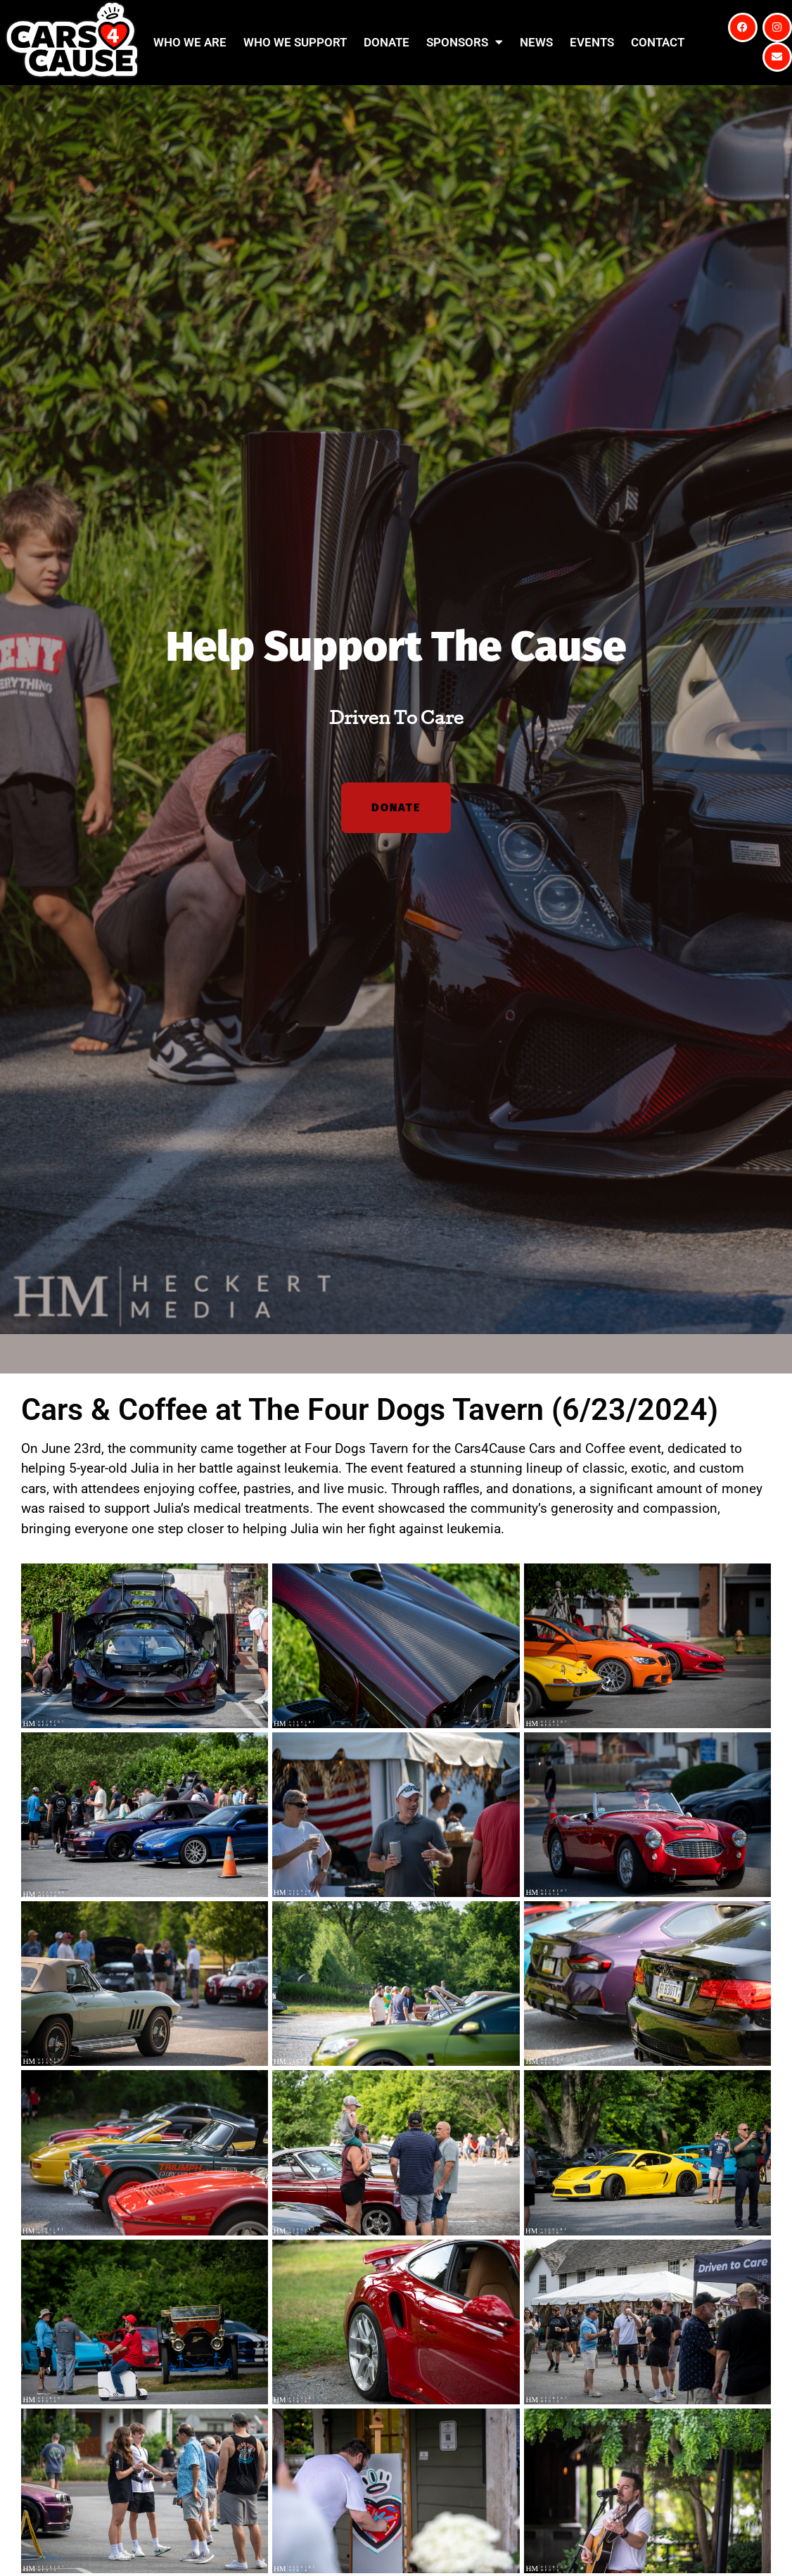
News (536, 42)
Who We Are (189, 42)
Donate (386, 42)
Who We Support (295, 42)
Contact (657, 42)
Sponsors (464, 42)
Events (592, 42)
